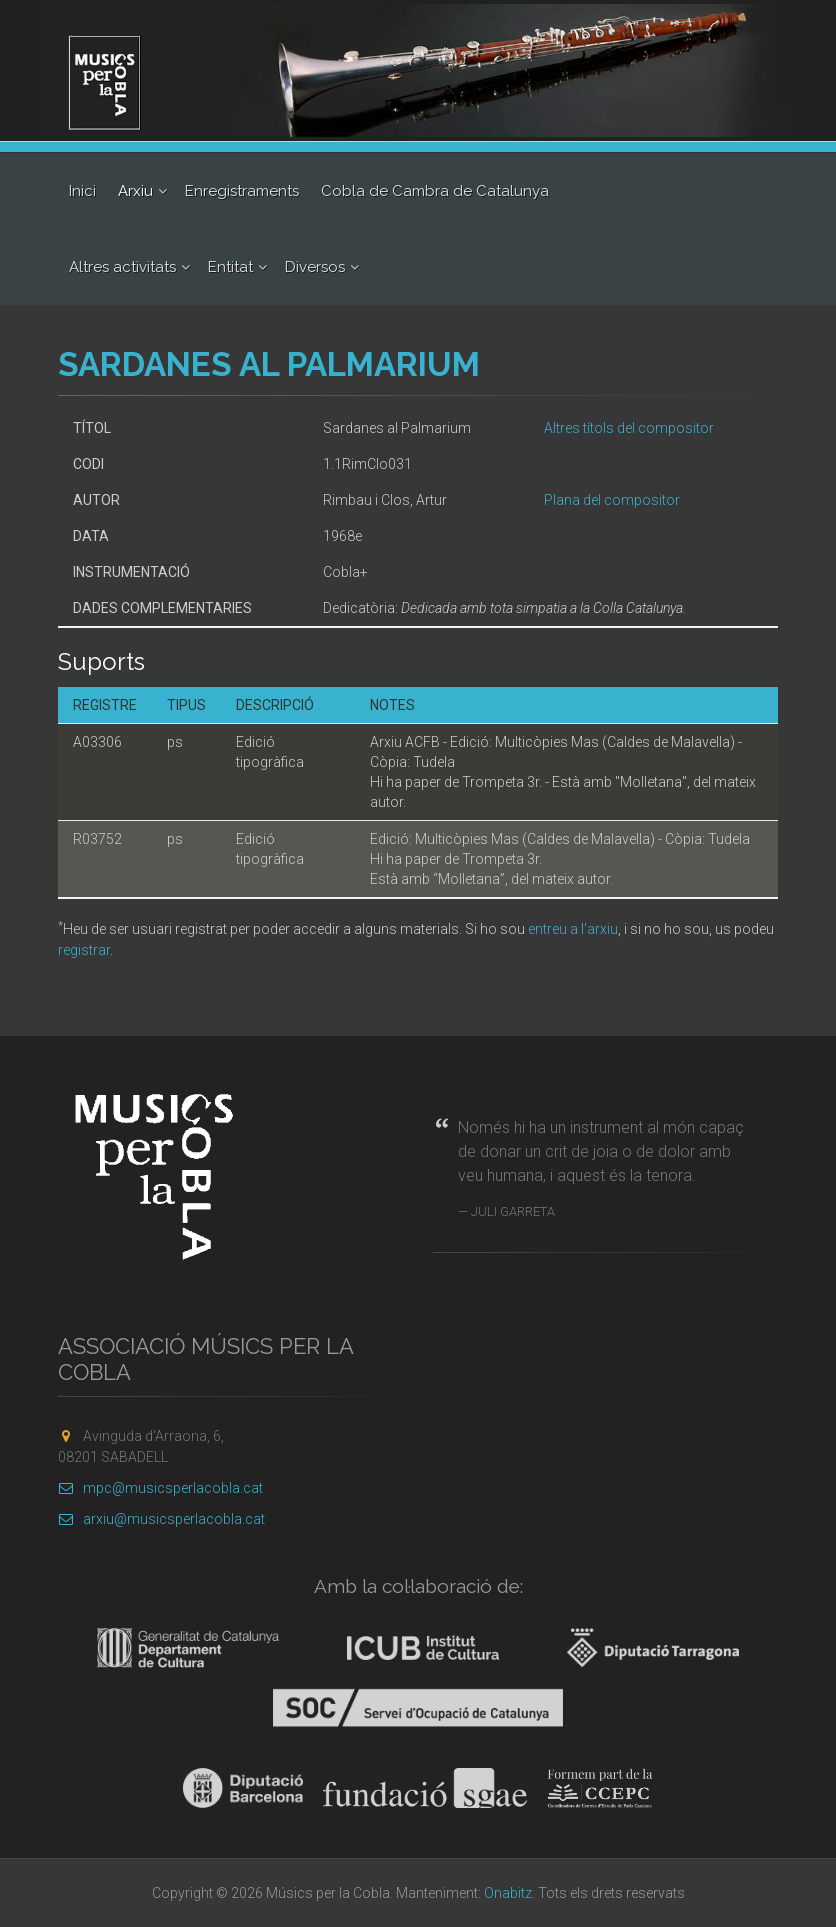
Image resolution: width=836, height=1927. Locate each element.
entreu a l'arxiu (573, 929)
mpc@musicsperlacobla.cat (160, 1488)
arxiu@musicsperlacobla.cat (161, 1519)
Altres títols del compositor (629, 428)
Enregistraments (242, 191)
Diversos (315, 267)
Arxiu (135, 191)
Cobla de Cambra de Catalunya (435, 191)
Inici (82, 191)
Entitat (230, 267)
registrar (84, 950)
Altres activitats (122, 267)
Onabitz (508, 1893)
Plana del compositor (612, 500)
